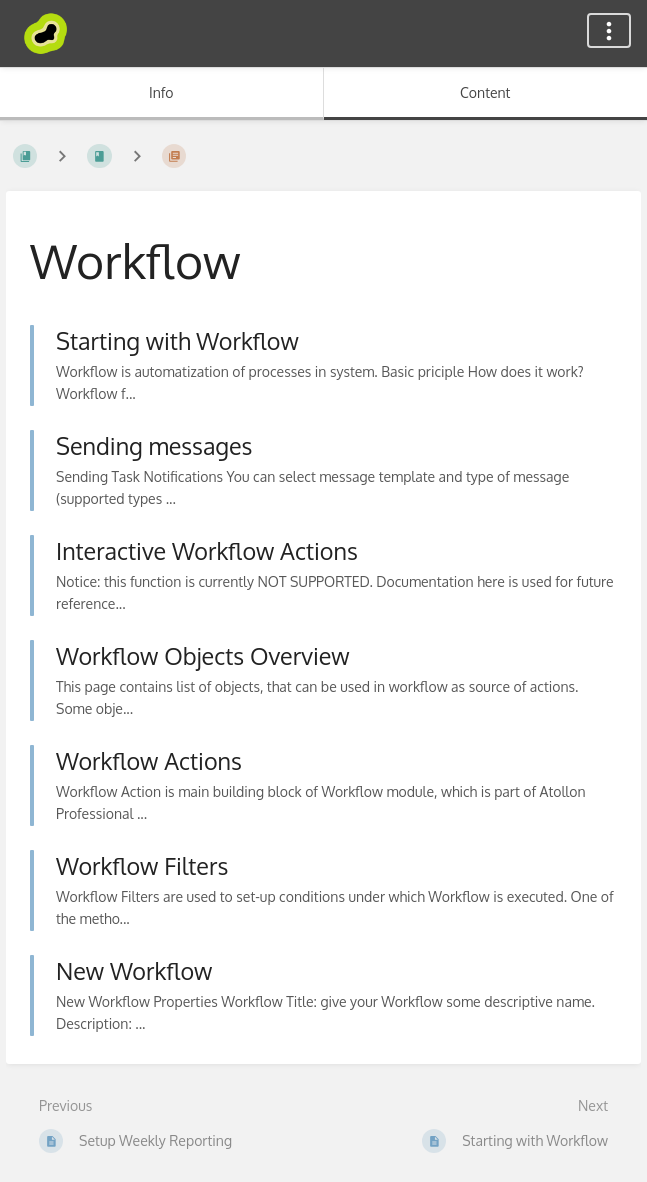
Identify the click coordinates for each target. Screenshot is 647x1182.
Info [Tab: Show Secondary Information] (161, 92)
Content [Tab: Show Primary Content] (485, 92)
